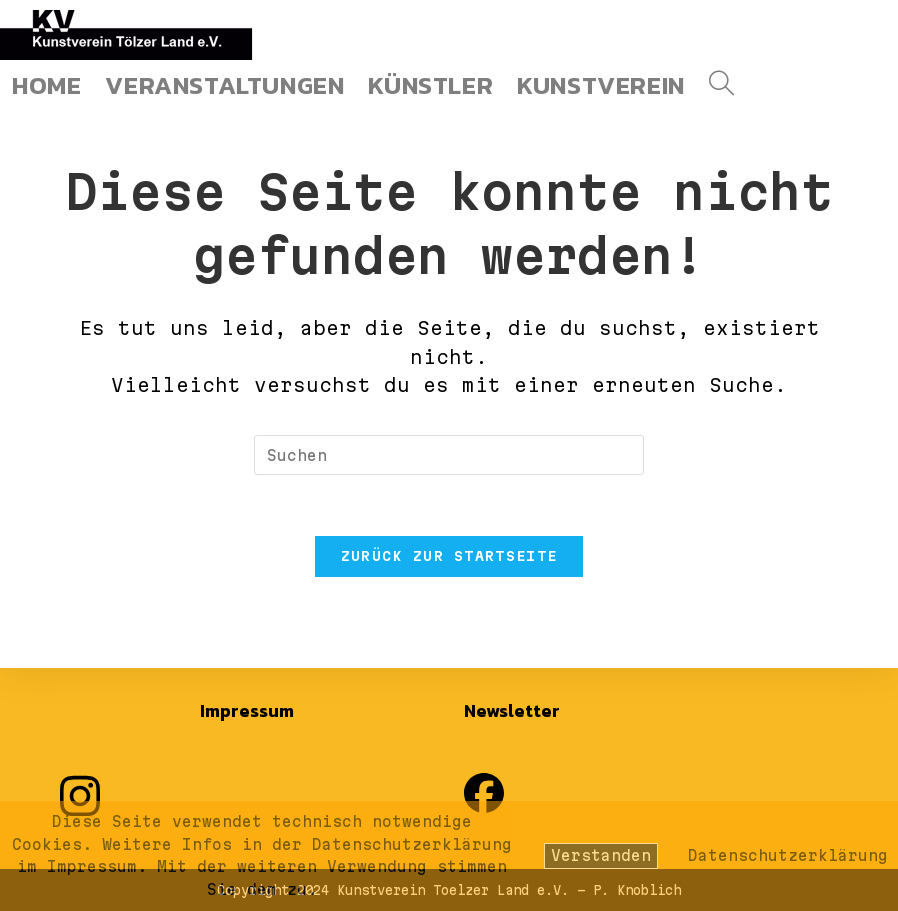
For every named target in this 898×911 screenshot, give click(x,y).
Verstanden (601, 855)
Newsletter (512, 710)
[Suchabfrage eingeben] (449, 455)
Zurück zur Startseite (449, 556)
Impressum (247, 710)
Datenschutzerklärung (788, 855)
